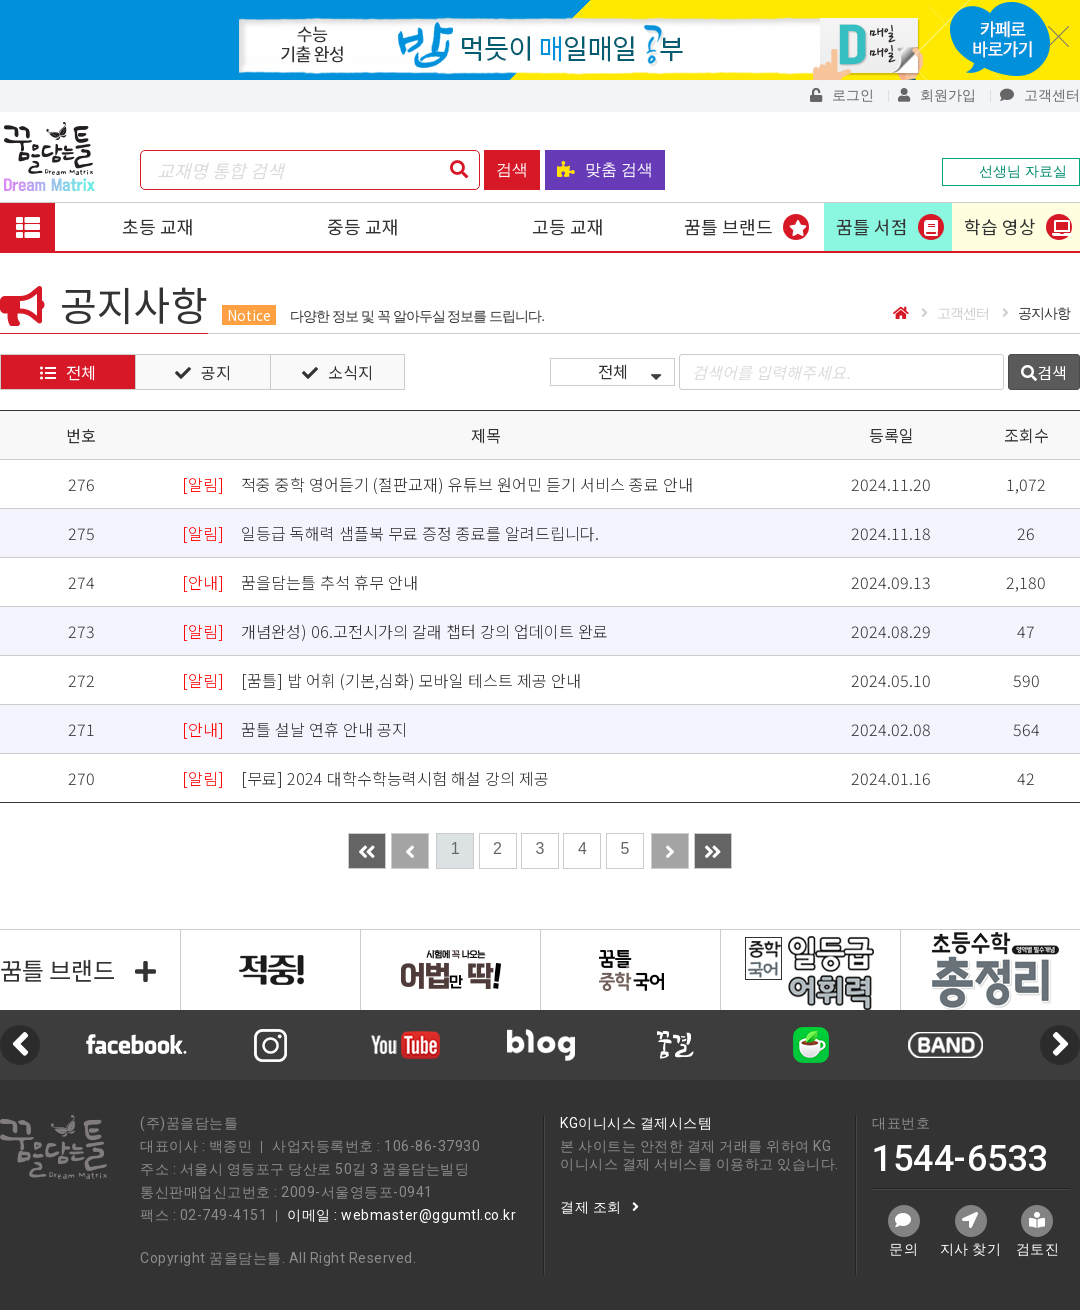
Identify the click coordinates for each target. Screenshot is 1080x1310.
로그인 (842, 95)
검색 (512, 169)
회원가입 (937, 95)
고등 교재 (568, 226)
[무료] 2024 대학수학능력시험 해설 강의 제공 (365, 778)
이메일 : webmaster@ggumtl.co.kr (401, 1215)
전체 (68, 372)
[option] (540, 1045)
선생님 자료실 (1011, 171)
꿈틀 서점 (872, 226)
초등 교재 (158, 226)
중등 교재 (363, 226)
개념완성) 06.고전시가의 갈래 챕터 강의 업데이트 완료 (395, 631)
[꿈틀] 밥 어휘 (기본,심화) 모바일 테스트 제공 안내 (381, 680)
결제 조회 (599, 1207)
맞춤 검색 (605, 169)
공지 (203, 372)
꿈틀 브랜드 (728, 226)
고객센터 (1040, 95)
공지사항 (1036, 313)
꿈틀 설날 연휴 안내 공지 (294, 729)
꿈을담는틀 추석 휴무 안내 (300, 582)
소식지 (337, 372)
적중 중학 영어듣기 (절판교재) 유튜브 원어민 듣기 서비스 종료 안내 (437, 484)
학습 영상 (1000, 226)
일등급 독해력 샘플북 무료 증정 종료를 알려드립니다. (390, 533)
